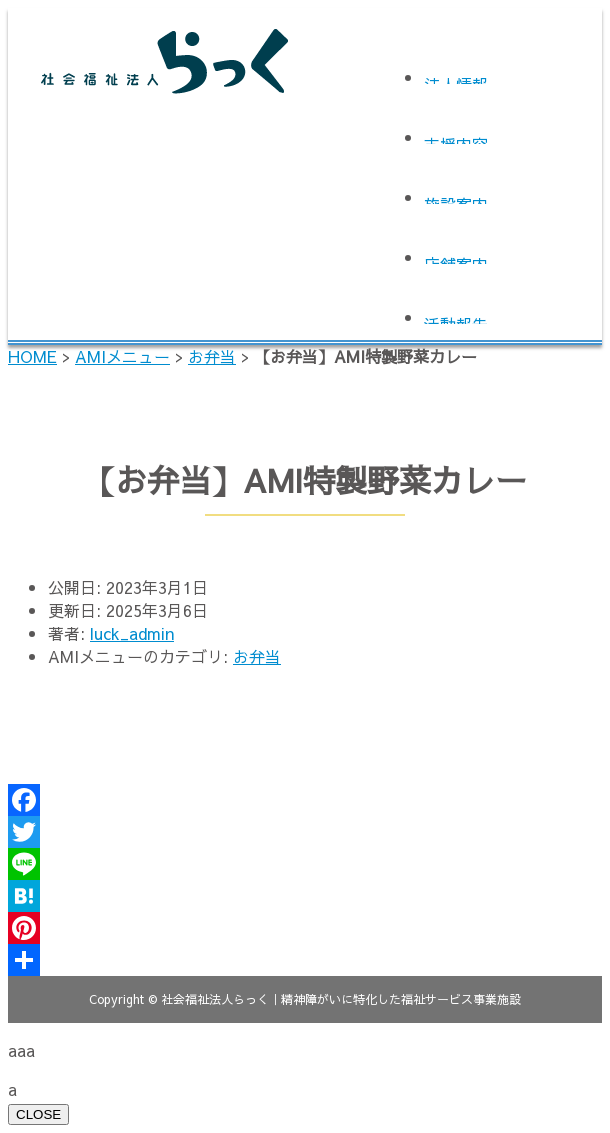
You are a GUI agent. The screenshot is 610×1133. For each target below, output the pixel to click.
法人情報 (456, 78)
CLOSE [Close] (38, 1114)
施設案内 (456, 198)
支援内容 (456, 138)
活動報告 (456, 318)
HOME (32, 356)
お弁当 (212, 356)
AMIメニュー (122, 356)
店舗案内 (456, 258)
